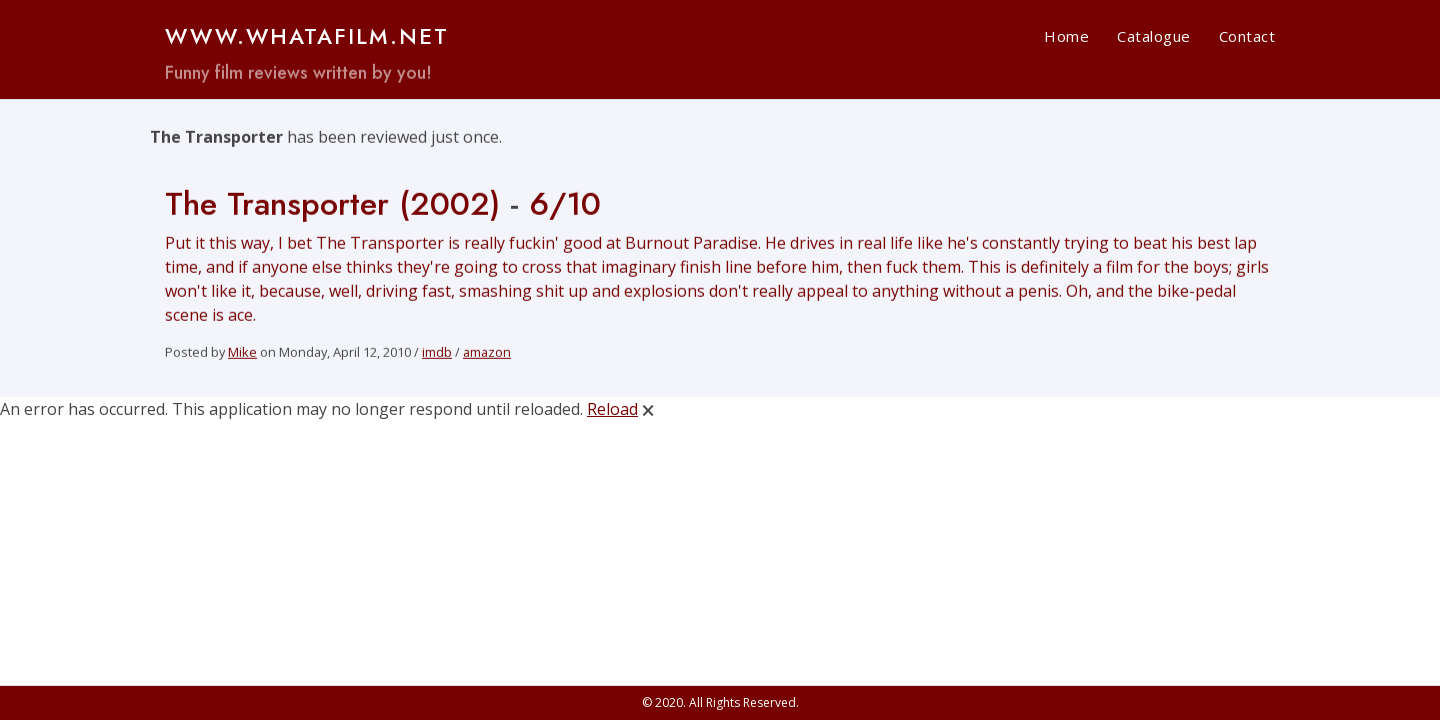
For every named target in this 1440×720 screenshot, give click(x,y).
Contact (1247, 36)
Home (1066, 36)
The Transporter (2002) (332, 206)
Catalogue (1154, 36)
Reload (612, 409)
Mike (242, 354)
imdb (437, 354)
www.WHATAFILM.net (307, 36)
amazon (487, 354)
